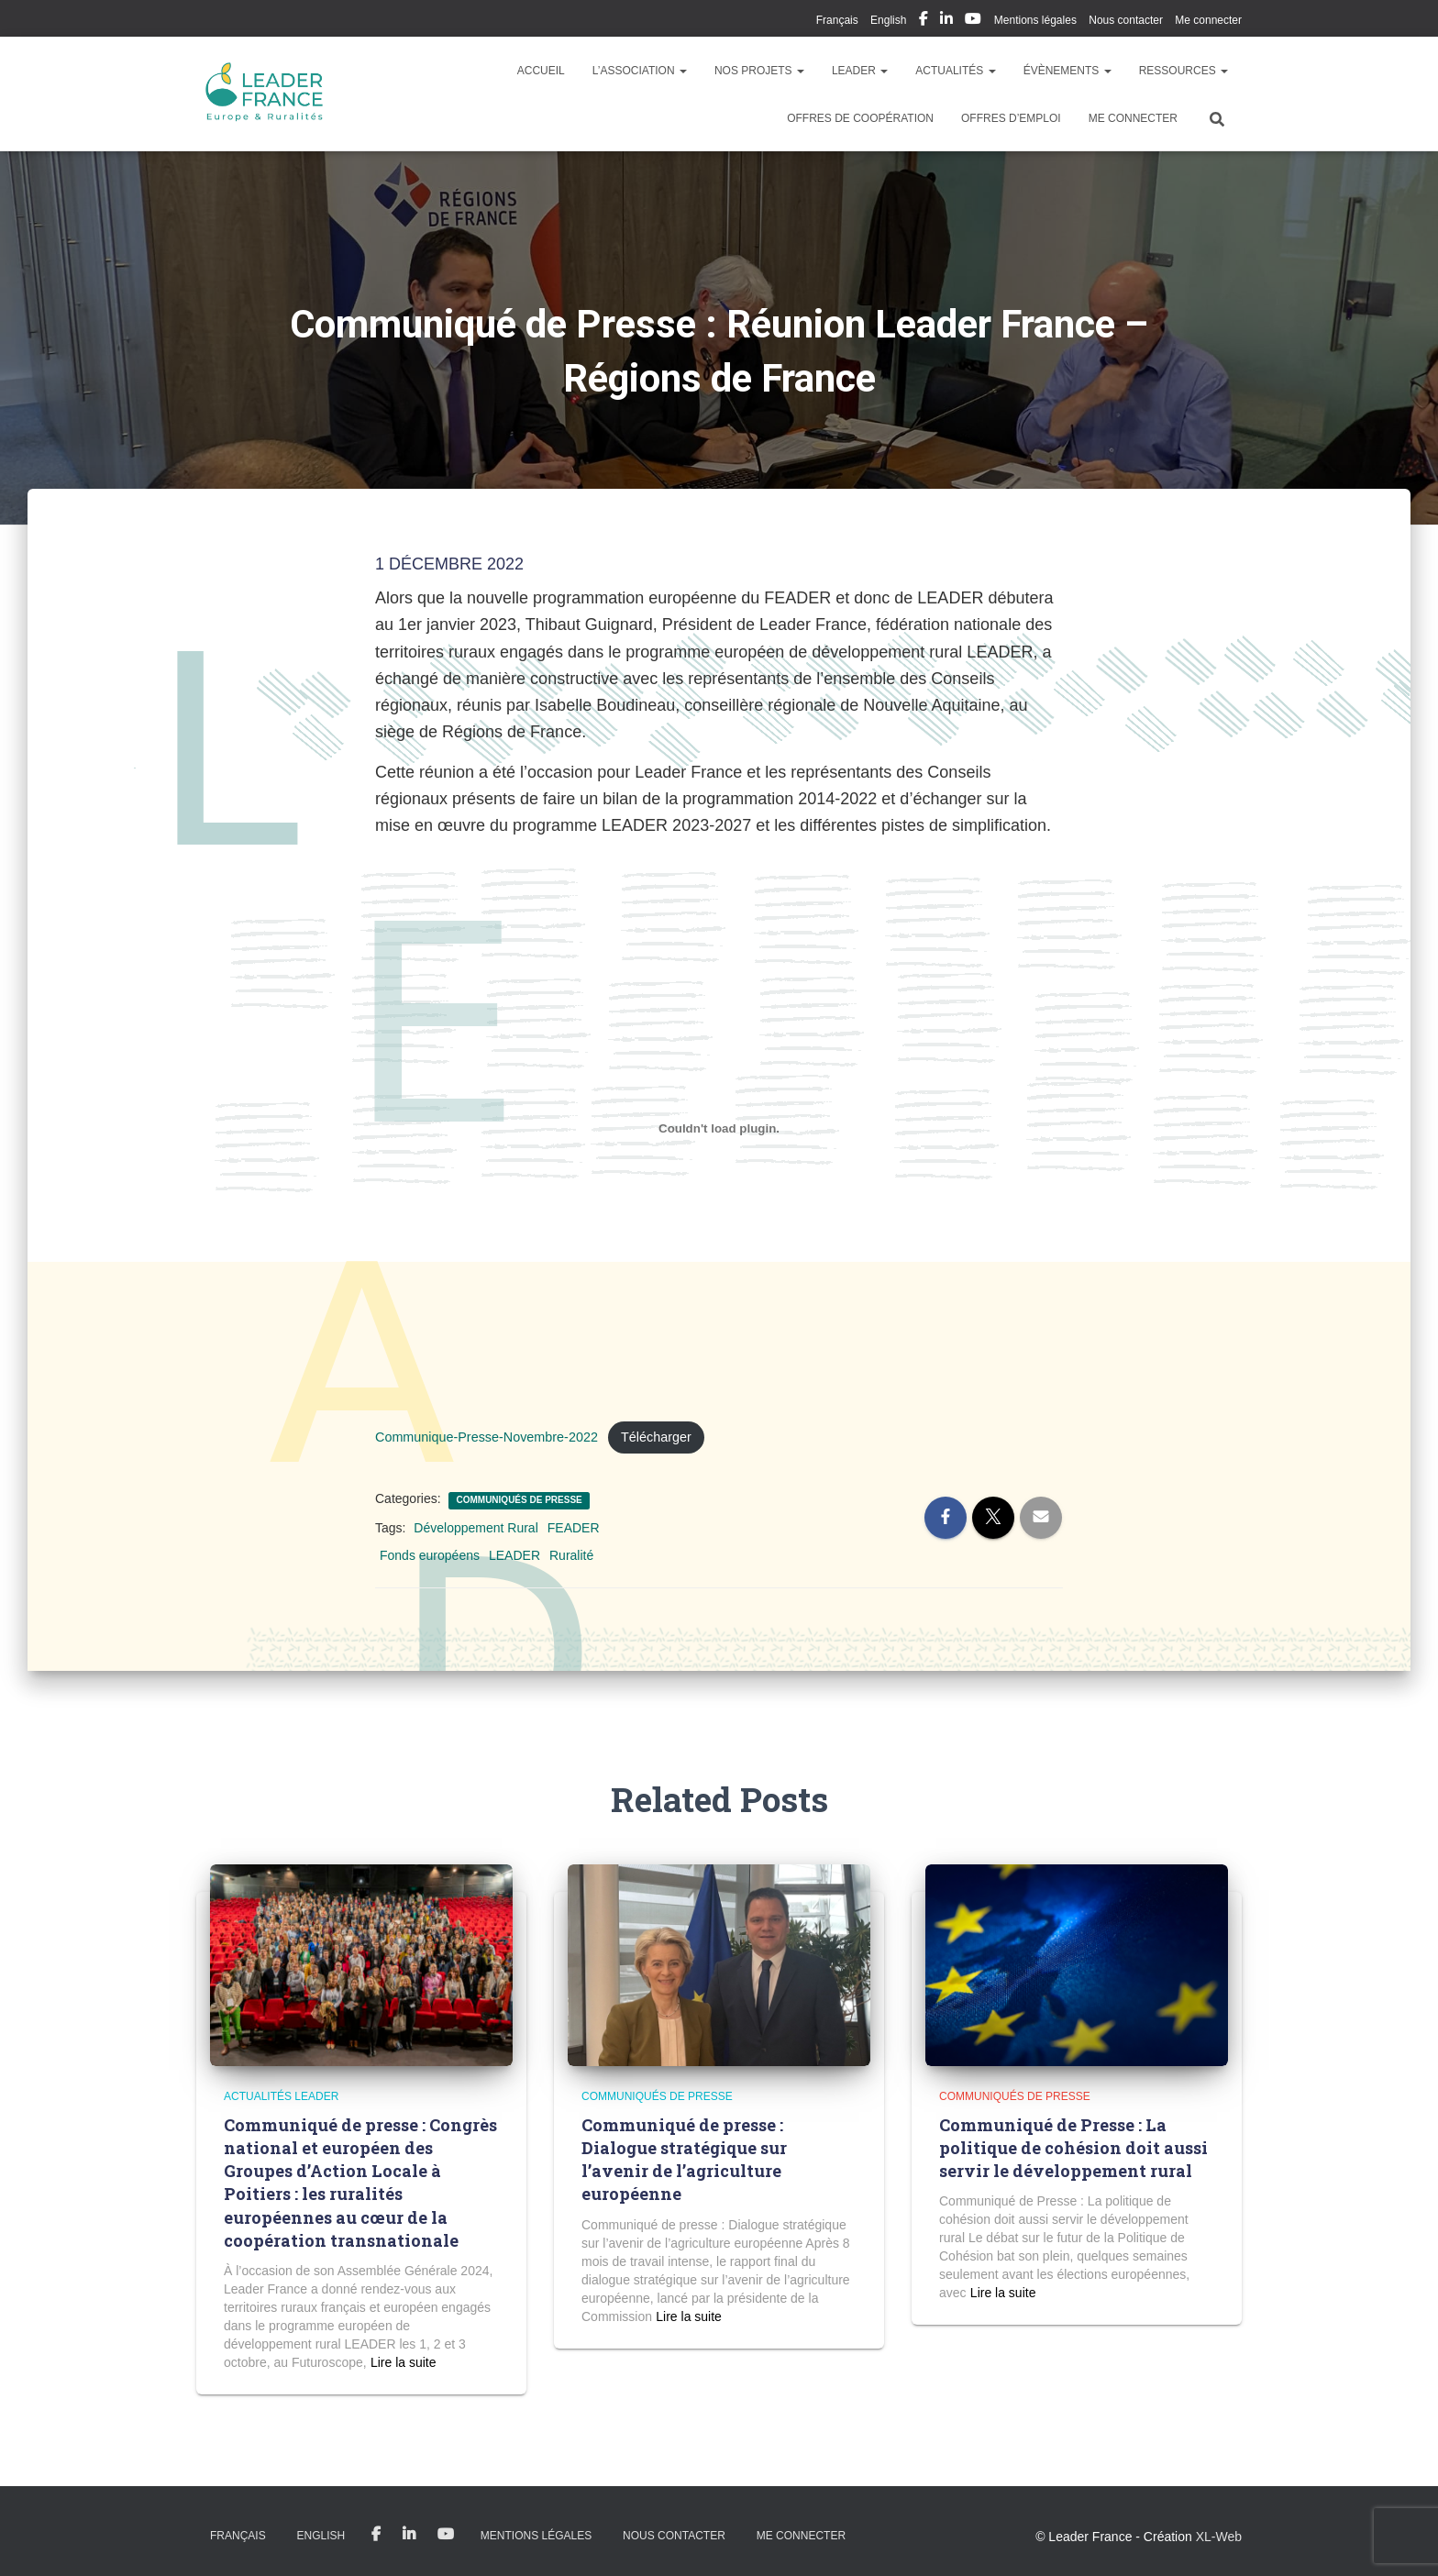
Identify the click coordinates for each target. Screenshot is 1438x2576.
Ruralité (571, 1555)
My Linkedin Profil (946, 21)
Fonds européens (430, 1555)
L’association (639, 70)
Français (837, 20)
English (888, 20)
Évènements (1067, 70)
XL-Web (1219, 2536)
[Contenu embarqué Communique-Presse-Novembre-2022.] (719, 1128)
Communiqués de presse (518, 1500)
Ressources (1183, 70)
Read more (403, 2362)
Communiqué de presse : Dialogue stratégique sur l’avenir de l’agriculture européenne (684, 2160)
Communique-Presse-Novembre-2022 (486, 1437)
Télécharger (656, 1437)
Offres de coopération (860, 118)
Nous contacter (1126, 20)
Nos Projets (759, 70)
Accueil (541, 70)
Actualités (955, 70)
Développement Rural (475, 1527)
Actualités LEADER (281, 2096)
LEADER (860, 70)
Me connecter (1208, 20)
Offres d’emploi (1011, 118)
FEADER (574, 1527)
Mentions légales (1035, 20)
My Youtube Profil (973, 21)
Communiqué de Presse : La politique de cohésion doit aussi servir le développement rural (1073, 2148)
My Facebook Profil (923, 21)
